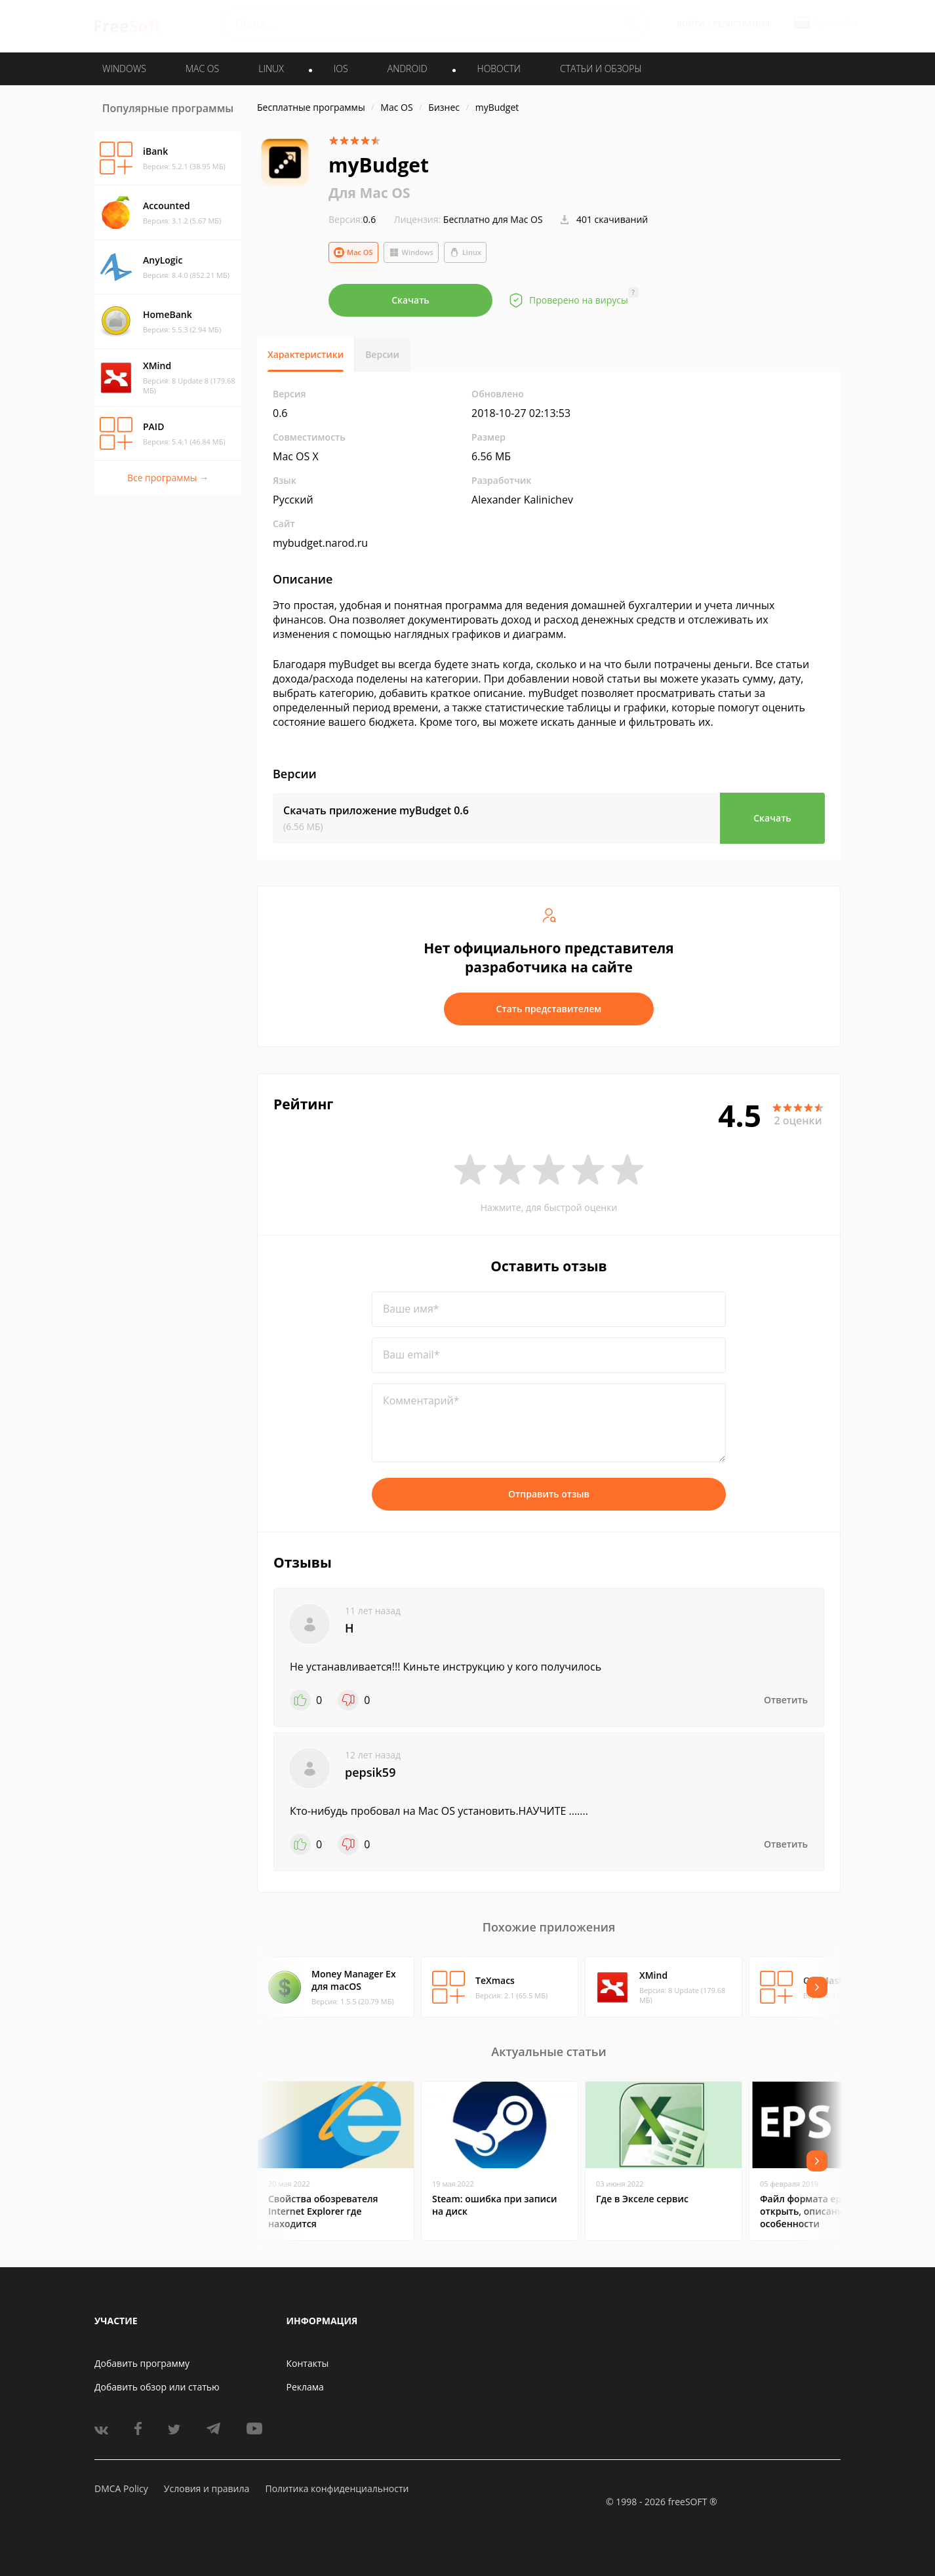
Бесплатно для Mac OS (493, 219)
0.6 (352, 219)
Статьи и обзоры (601, 68)
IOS (341, 68)
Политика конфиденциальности (336, 2488)
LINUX (270, 68)
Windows (411, 252)
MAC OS (202, 68)
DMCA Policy (121, 2488)
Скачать (410, 300)
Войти (691, 24)
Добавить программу (141, 2363)
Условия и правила (206, 2488)
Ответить (786, 1700)
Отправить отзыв (548, 1494)
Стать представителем (549, 1008)
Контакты (308, 2363)
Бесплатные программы (311, 107)
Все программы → (168, 477)
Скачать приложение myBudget (376, 810)
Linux (465, 252)
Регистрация (741, 24)
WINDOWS (124, 68)
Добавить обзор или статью (157, 2387)
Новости (499, 68)
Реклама (305, 2387)
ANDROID (408, 68)
